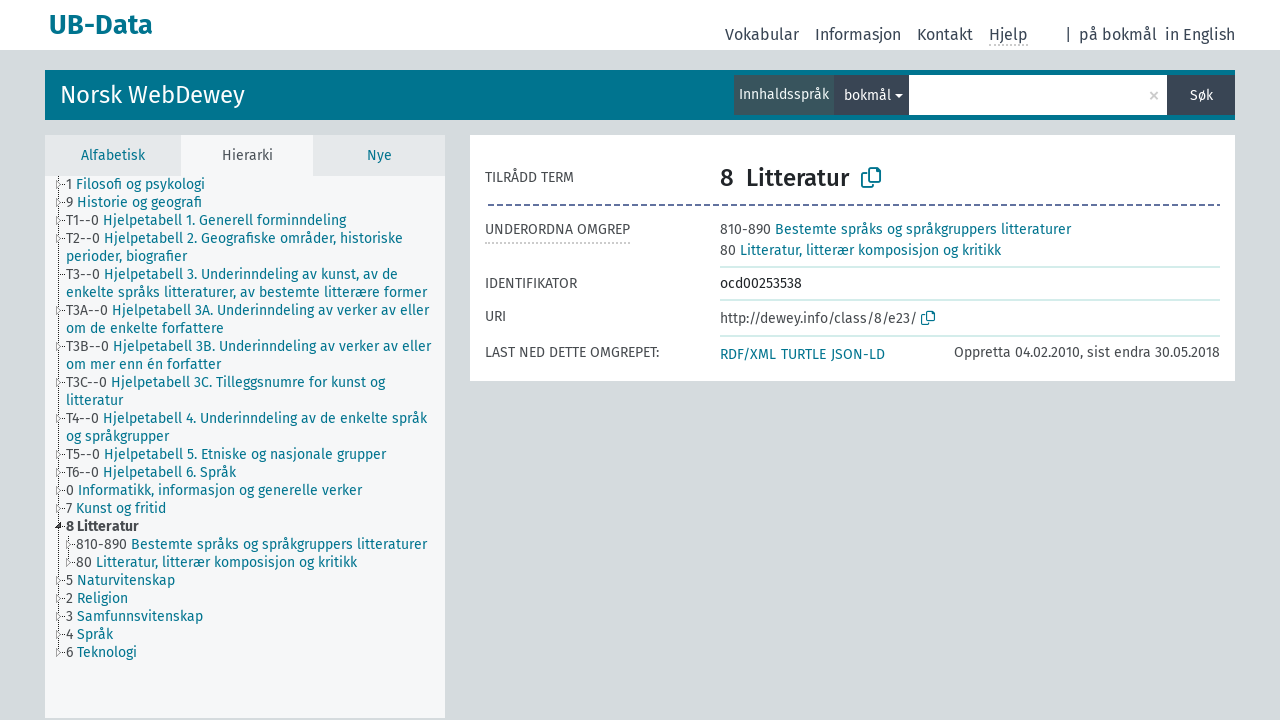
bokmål (867, 95)
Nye (379, 155)
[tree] (245, 447)
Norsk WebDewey (152, 95)
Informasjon (858, 34)
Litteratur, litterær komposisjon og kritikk (860, 250)
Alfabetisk (113, 155)
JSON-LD (858, 354)
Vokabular (762, 34)
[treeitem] (144, 185)
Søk (1201, 95)
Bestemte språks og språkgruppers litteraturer (895, 229)
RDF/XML (748, 354)
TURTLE (803, 354)
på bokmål (1118, 34)
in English (1200, 34)
